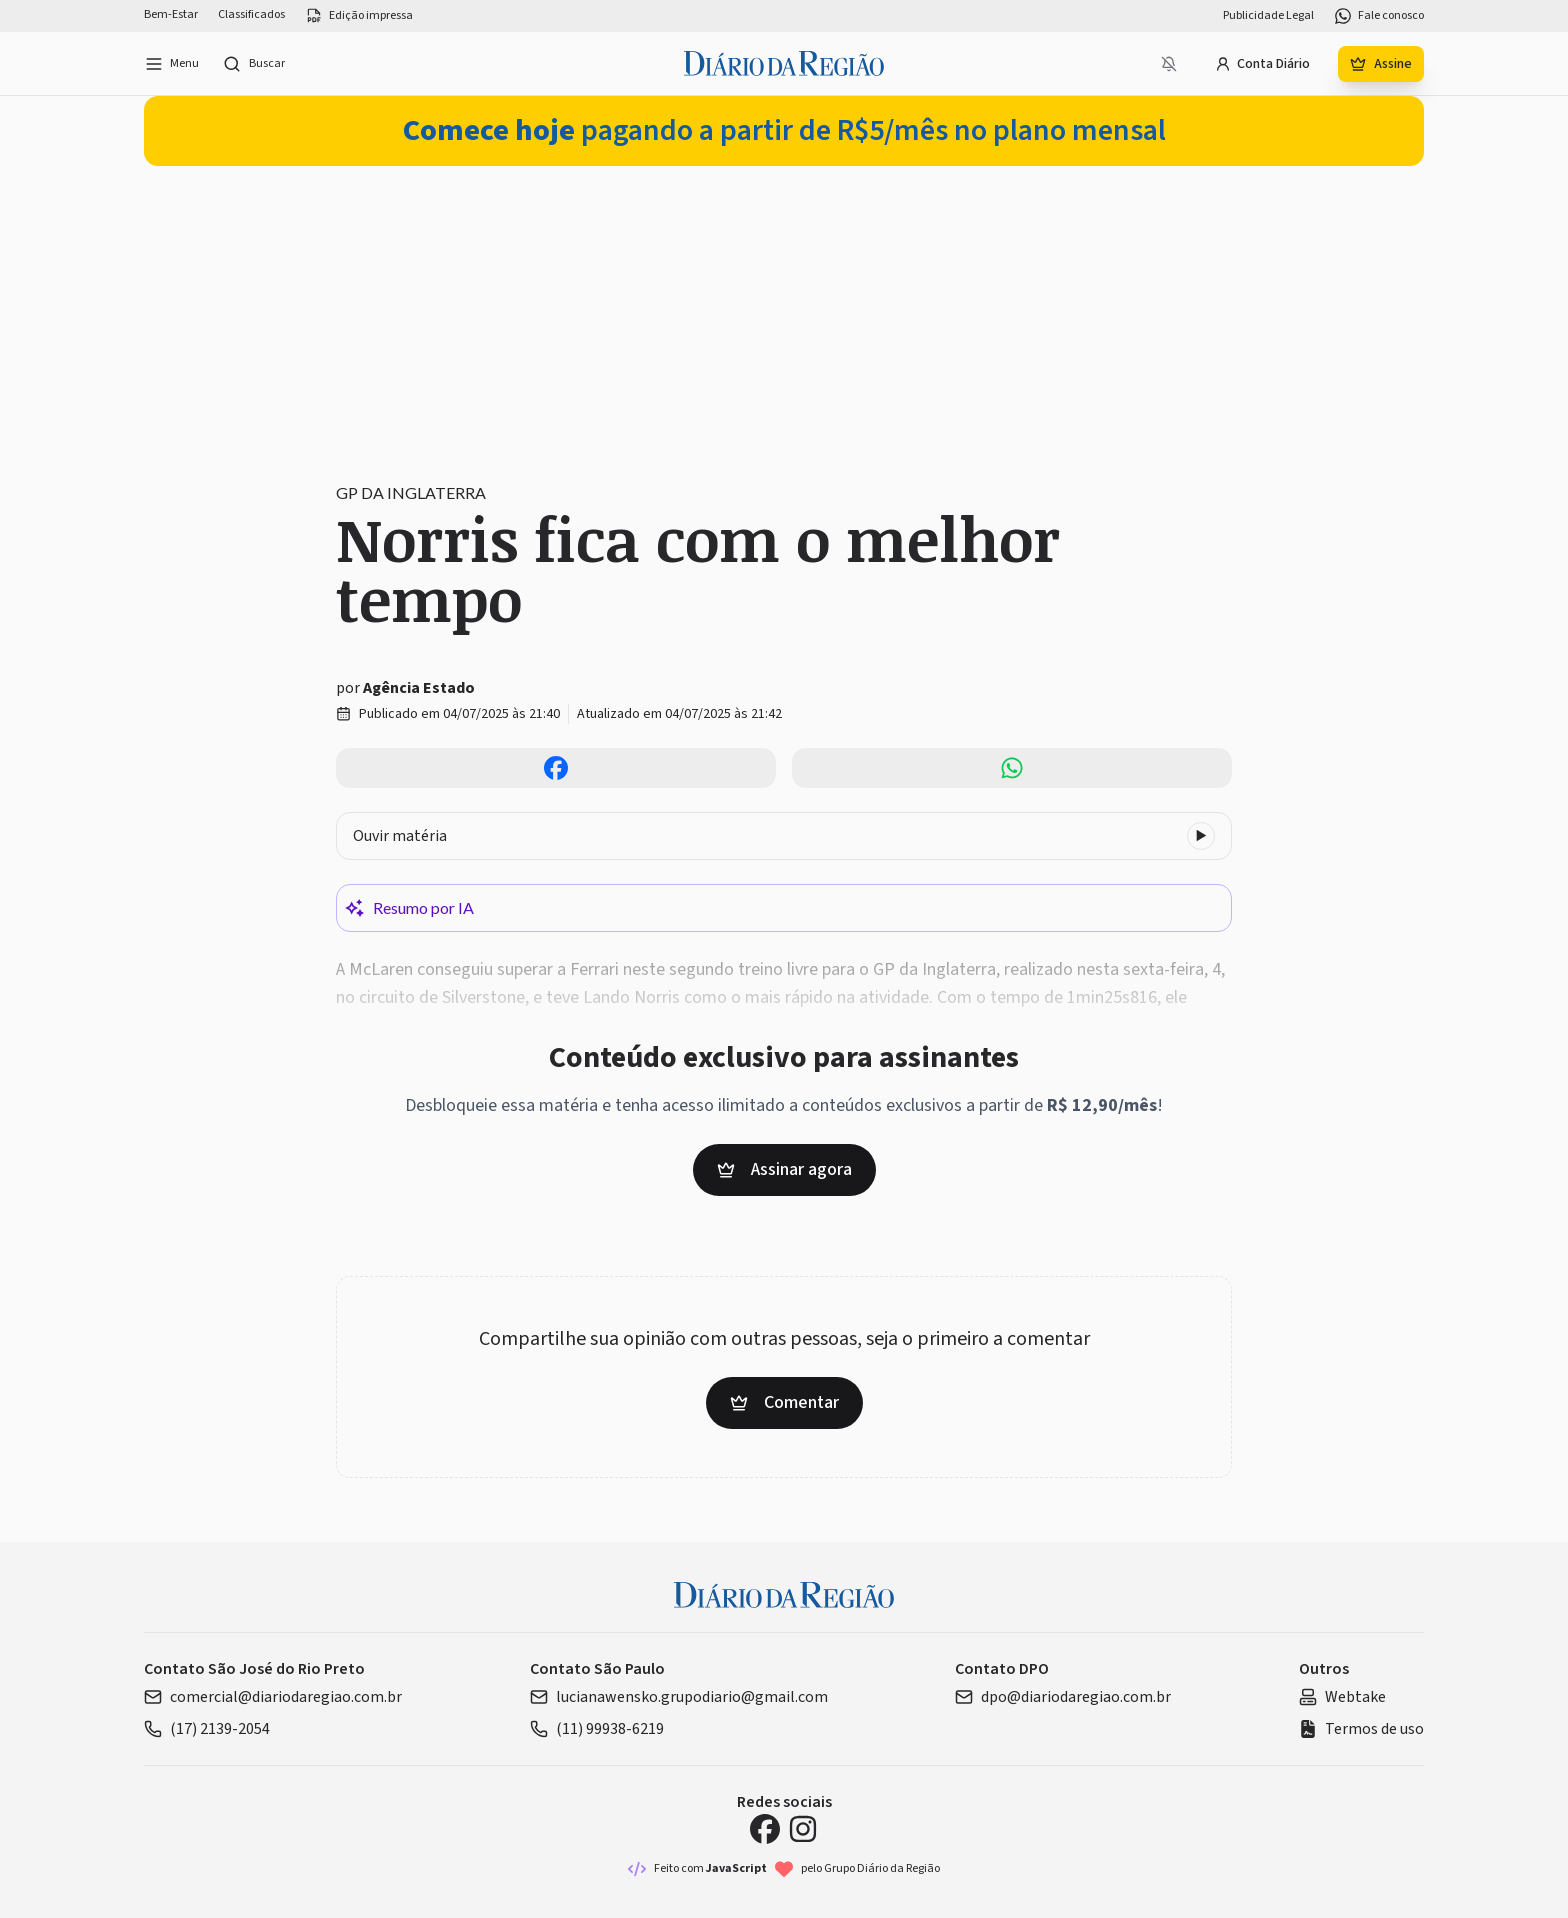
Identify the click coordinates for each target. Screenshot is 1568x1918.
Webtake (1342, 1697)
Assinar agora (784, 1169)
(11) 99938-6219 (597, 1729)
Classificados (251, 15)
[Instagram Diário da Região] (803, 1829)
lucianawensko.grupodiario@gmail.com (679, 1697)
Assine (1381, 64)
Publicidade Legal (1268, 16)
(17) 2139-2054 (207, 1729)
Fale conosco (1379, 16)
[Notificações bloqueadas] (1169, 64)
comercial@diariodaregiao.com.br (273, 1697)
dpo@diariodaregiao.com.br (1063, 1697)
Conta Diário (1262, 64)
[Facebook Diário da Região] (765, 1829)
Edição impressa (359, 16)
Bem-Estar (171, 15)
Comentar (784, 1402)
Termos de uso (1361, 1729)
